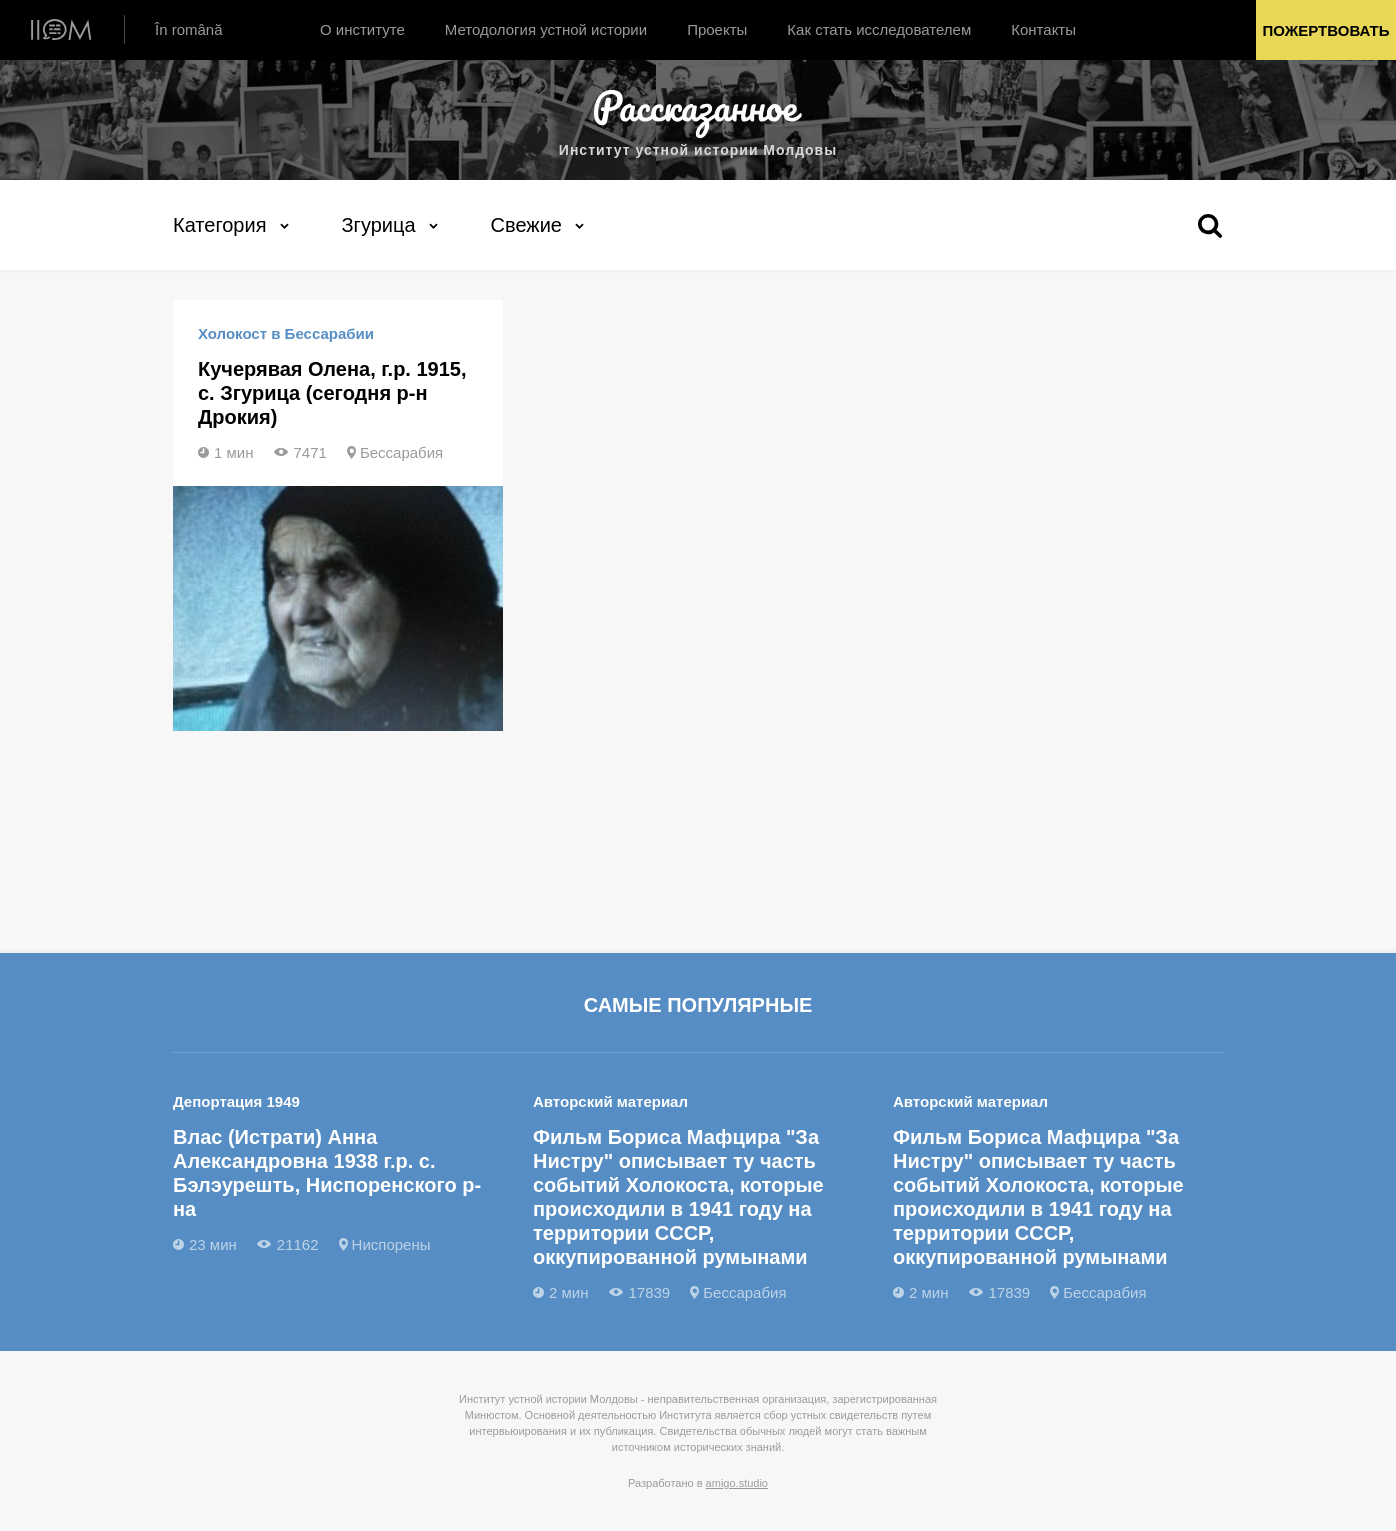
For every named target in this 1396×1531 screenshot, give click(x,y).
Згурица (379, 225)
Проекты (717, 29)
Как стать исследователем (879, 29)
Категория (220, 225)
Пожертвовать (1325, 30)
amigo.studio (737, 1483)
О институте (362, 29)
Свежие (526, 225)
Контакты (1043, 29)
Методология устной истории (546, 29)
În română (189, 29)
